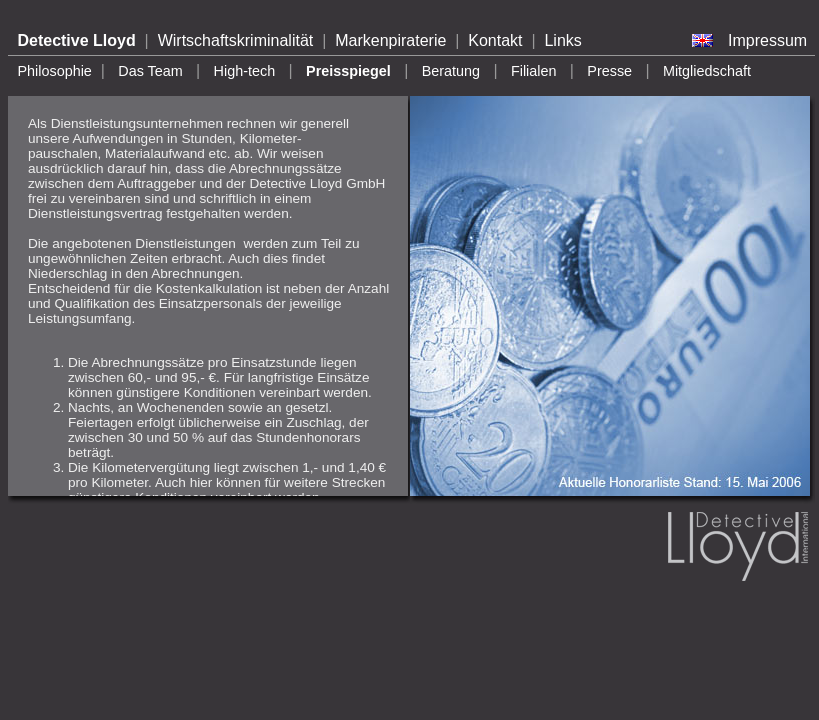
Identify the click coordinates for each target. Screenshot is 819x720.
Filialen (534, 71)
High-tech (245, 71)
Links (562, 40)
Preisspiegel (348, 71)
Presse (609, 71)
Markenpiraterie (390, 40)
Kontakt (495, 40)
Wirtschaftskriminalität (236, 40)
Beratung (451, 71)
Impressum (767, 40)
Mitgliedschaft (707, 71)
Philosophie (54, 71)
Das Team (150, 71)
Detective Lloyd (76, 40)
